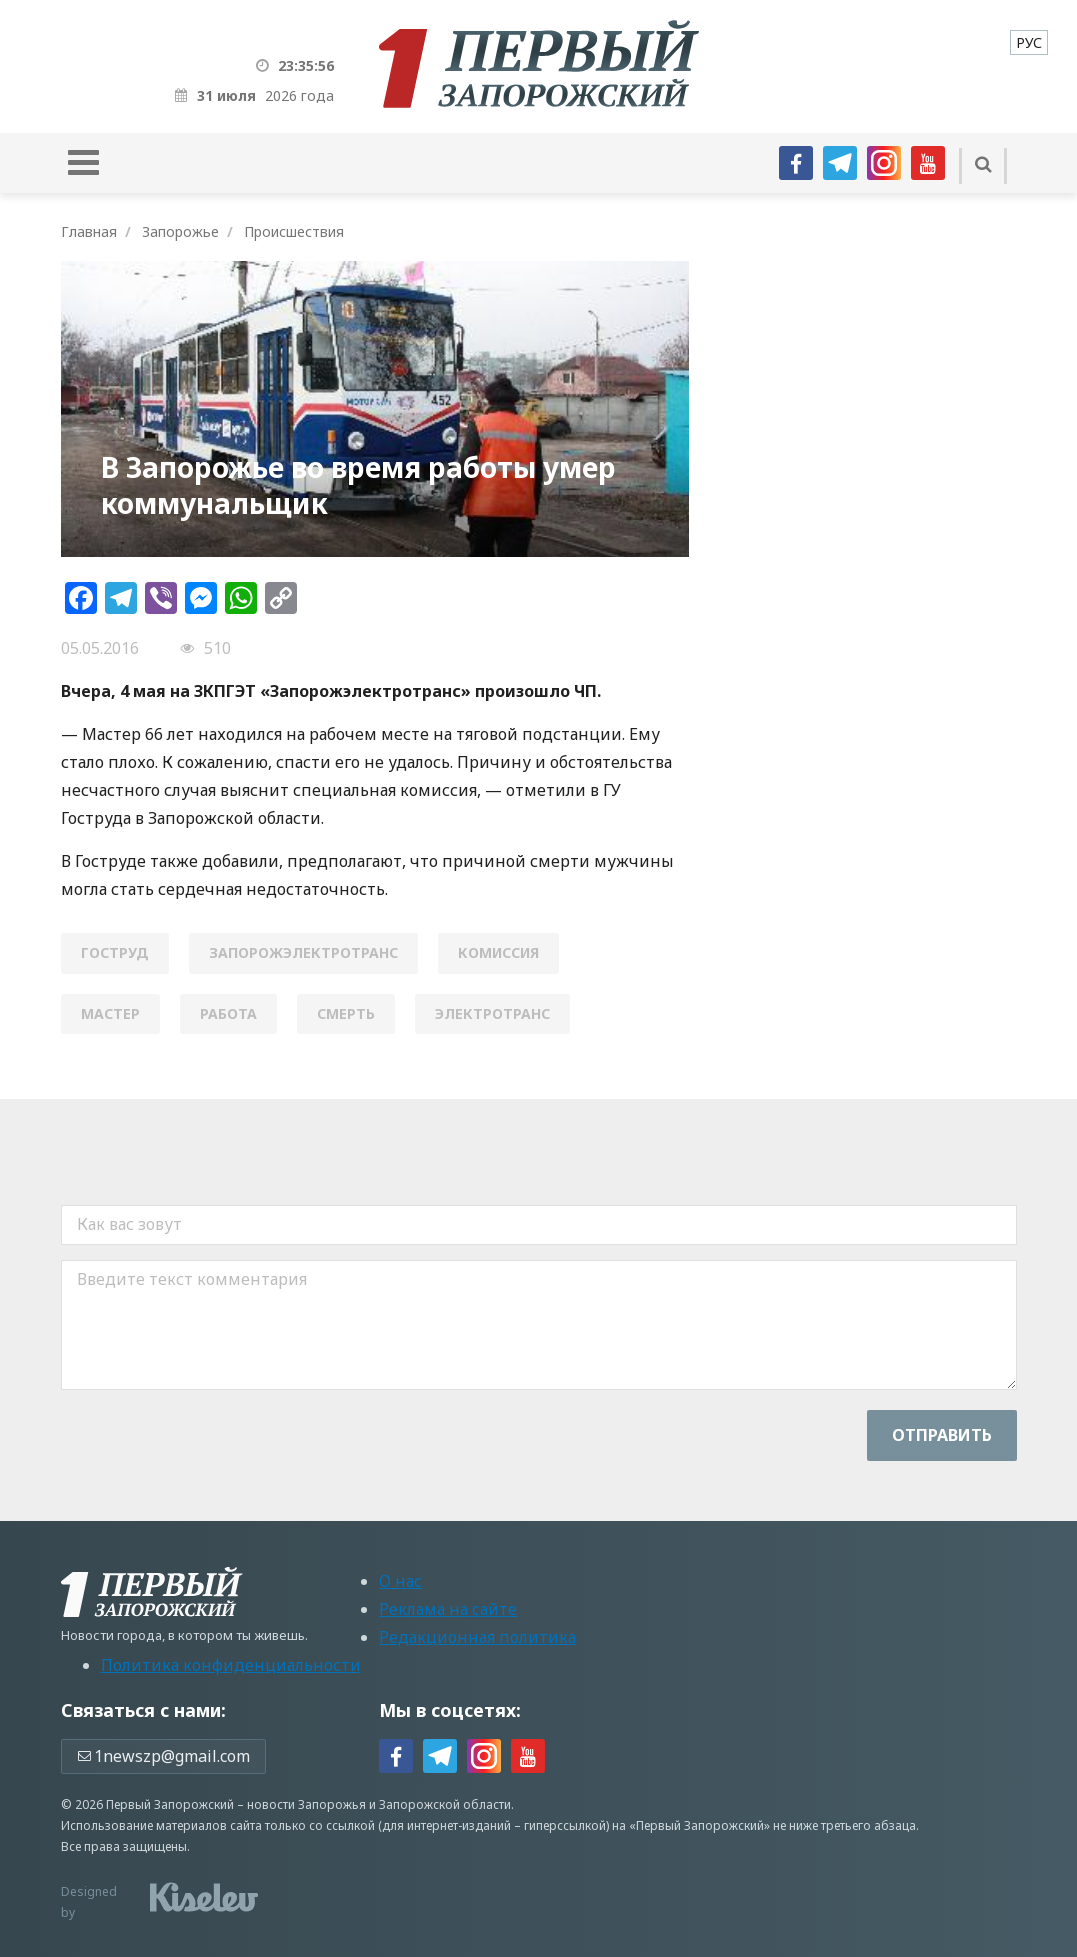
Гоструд (115, 952)
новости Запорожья (306, 1804)
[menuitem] (1029, 42)
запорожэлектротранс (303, 952)
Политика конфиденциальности (231, 1665)
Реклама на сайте (448, 1609)
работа (228, 1013)
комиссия (498, 952)
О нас (400, 1581)
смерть (346, 1013)
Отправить (942, 1435)
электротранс (492, 1013)
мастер (110, 1013)
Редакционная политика (477, 1637)
